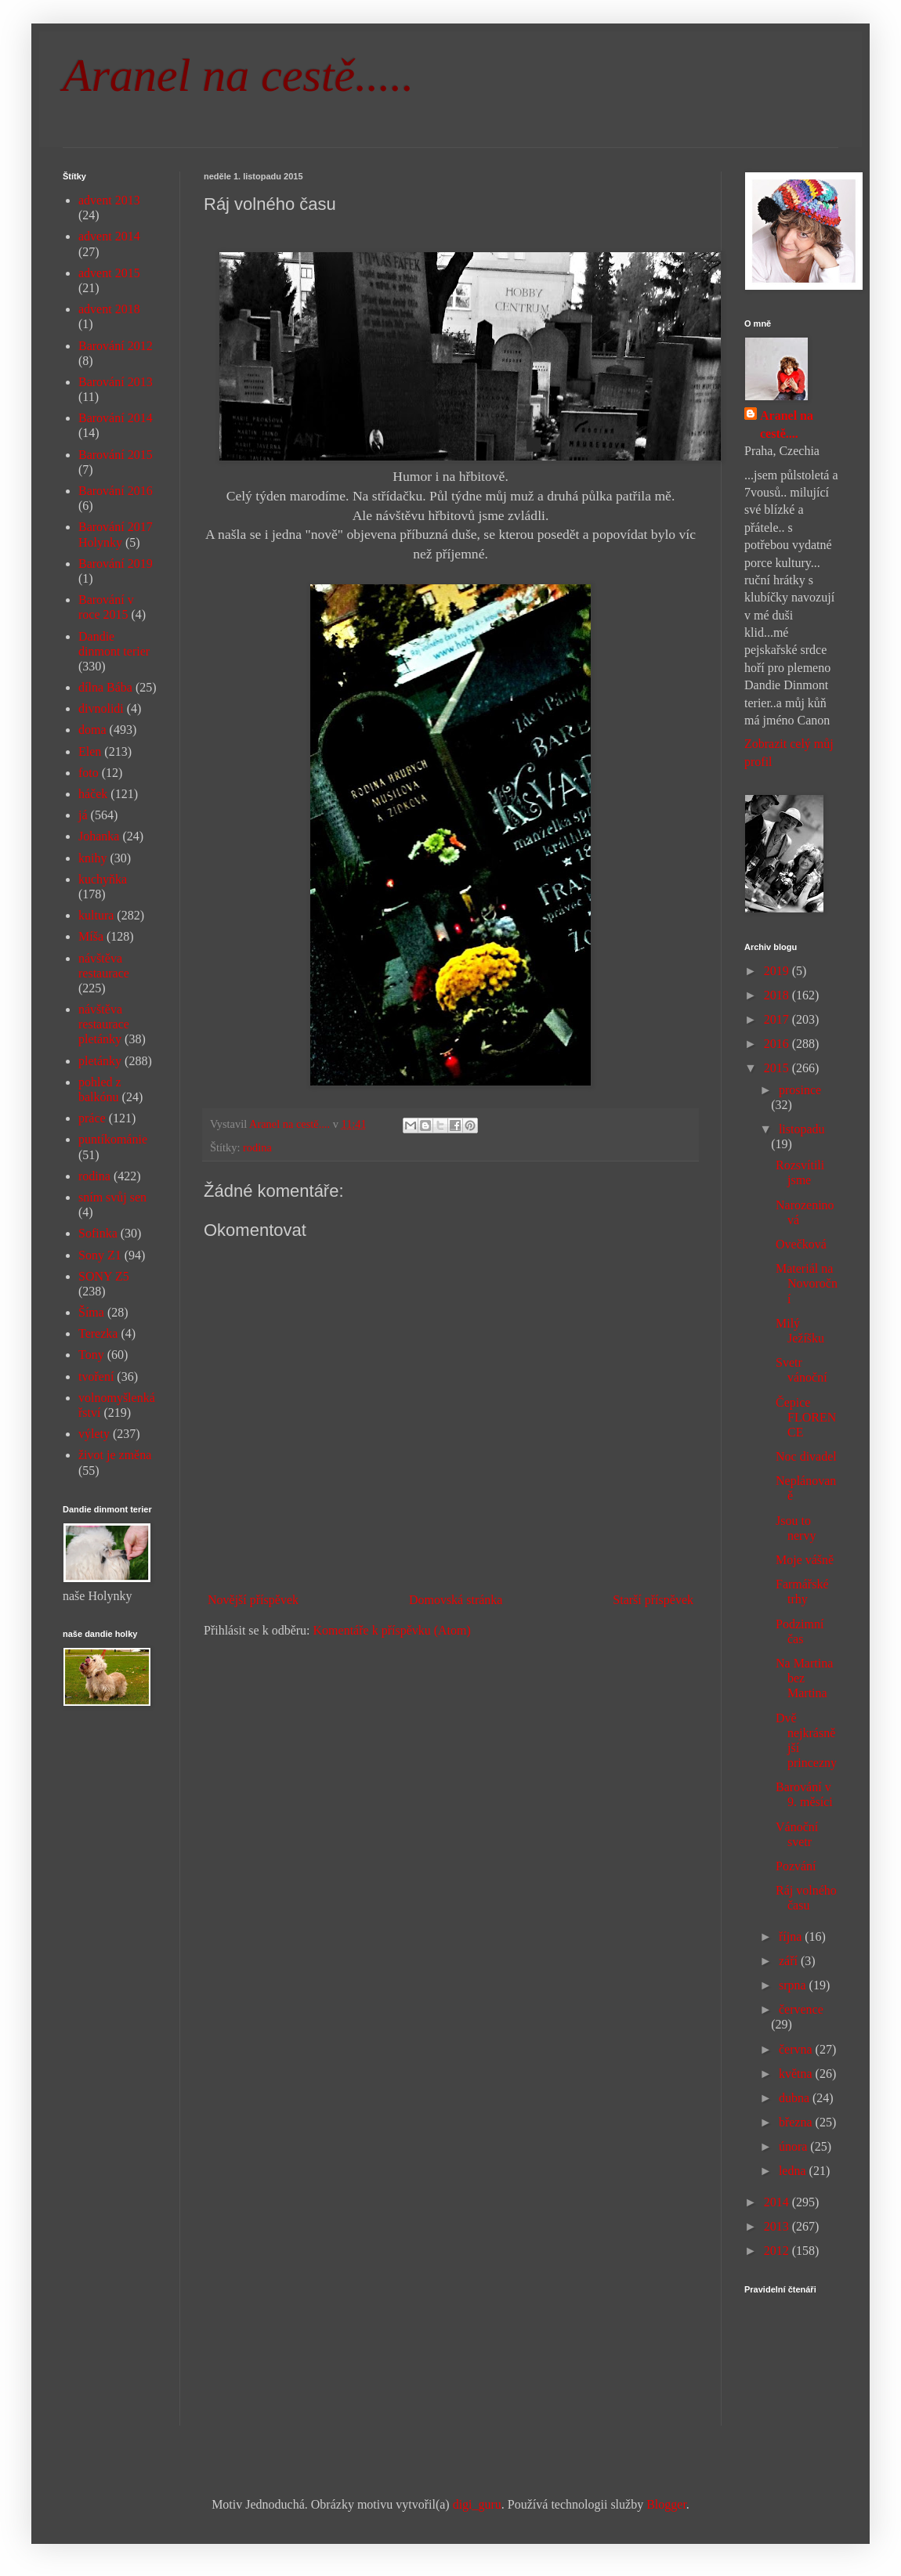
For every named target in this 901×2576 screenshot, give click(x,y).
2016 (778, 1043)
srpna (794, 1985)
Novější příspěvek (253, 1599)
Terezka (98, 1333)
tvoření (96, 1376)
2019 (778, 970)
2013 (778, 2226)
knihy (92, 858)
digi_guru (477, 2504)
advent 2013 (109, 200)
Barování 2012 (115, 345)
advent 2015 (109, 273)
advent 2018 (109, 309)
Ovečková (801, 1244)
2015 (778, 1068)
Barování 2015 (115, 454)
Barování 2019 (115, 563)
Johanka (98, 836)
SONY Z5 (103, 1276)
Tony (91, 1354)
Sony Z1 (99, 1255)
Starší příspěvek (653, 1599)
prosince (800, 1090)
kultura (96, 915)
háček (92, 793)
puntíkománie (112, 1139)
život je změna (114, 1454)
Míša (90, 936)
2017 (778, 1019)
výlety (94, 1433)
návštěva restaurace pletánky (103, 1024)
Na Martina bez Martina (804, 1678)
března (797, 2122)
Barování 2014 (115, 418)
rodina (257, 1147)
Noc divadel (806, 1456)
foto (88, 772)
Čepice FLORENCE (806, 1417)
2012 (778, 2250)
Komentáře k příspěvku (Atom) (392, 1630)
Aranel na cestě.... (786, 424)
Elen (89, 751)
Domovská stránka (456, 1599)
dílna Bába (105, 687)
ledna (794, 2170)
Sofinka (98, 1233)
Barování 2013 (115, 381)
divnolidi (101, 708)
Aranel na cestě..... (238, 75)
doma (92, 729)
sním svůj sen (112, 1197)
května (797, 2073)
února (794, 2146)
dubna (795, 2098)
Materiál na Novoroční (807, 1283)
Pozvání (796, 1866)
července (801, 2009)
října (792, 1936)
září (790, 1960)
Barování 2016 (115, 490)
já (83, 815)
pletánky (99, 1061)
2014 (778, 2202)
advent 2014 (109, 236)
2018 (778, 995)
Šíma (91, 1312)
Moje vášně (805, 1559)
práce (92, 1118)
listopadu (802, 1129)
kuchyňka (102, 879)
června (797, 2049)
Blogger (666, 2504)
